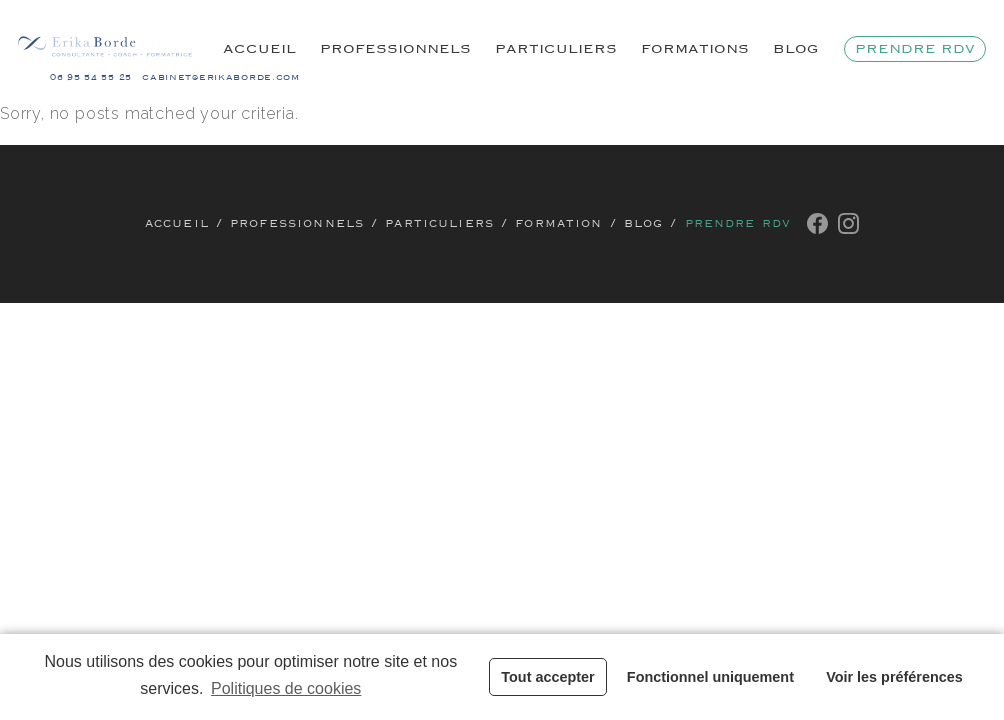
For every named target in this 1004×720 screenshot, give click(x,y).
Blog (796, 49)
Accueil (259, 49)
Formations (695, 49)
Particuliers (556, 49)
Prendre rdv (915, 49)
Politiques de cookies (286, 688)
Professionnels (395, 49)
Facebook (817, 223)
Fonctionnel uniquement (710, 677)
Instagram (848, 223)
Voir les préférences (894, 677)
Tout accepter (547, 677)
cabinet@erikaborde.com (221, 77)
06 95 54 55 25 (91, 77)
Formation (558, 223)
